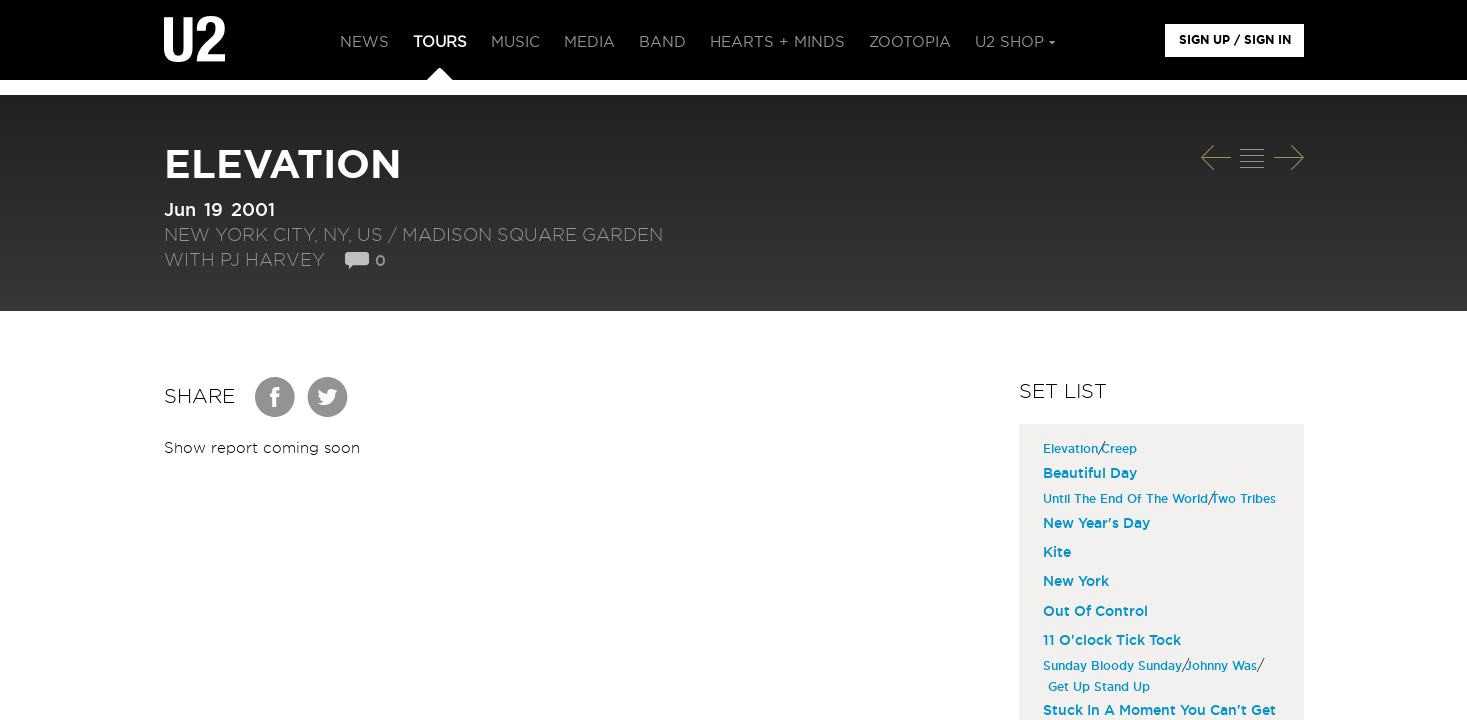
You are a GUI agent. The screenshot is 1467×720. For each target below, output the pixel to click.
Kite (1057, 553)
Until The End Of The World (1128, 499)
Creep (1121, 449)
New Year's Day (1096, 524)
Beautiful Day (1090, 474)
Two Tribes (1246, 499)
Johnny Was (1223, 666)
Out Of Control (1095, 612)
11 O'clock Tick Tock (1112, 641)
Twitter (328, 397)
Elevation (1073, 449)
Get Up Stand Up (1101, 687)
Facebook (276, 397)
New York (1076, 582)
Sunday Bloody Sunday (1115, 666)
